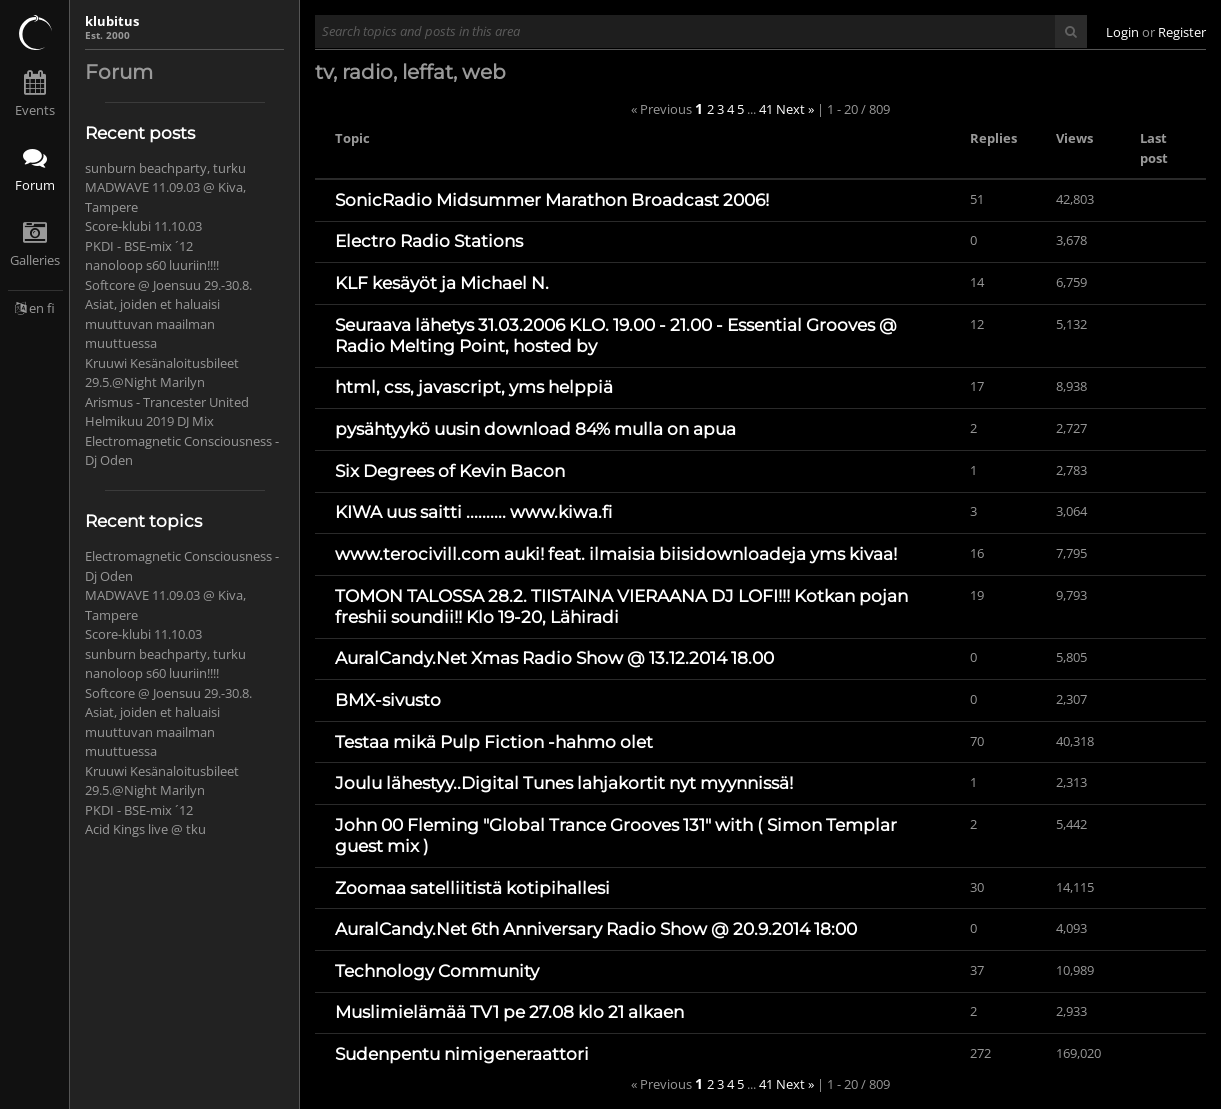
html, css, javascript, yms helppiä (474, 387)
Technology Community (437, 971)
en (36, 308)
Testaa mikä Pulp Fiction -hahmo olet (494, 742)
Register (1182, 32)
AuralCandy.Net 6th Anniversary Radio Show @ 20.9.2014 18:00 (596, 929)
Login (1122, 32)
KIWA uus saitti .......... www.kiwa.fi (473, 512)
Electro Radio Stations (429, 241)
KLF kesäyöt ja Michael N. (442, 283)
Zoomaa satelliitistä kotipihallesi (472, 888)
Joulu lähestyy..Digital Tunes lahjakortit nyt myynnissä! (564, 783)
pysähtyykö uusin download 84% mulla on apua (535, 429)
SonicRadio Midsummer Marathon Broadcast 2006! (552, 200)
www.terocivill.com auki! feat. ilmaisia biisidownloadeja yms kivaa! (616, 554)
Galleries (35, 260)
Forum (35, 185)
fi (51, 308)
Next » (795, 109)
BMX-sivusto (388, 700)
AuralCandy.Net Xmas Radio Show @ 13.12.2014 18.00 (554, 658)
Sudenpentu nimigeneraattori (462, 1054)
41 (766, 109)
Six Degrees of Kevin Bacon (450, 471)
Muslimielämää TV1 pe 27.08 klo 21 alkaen (509, 1012)
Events (35, 110)
